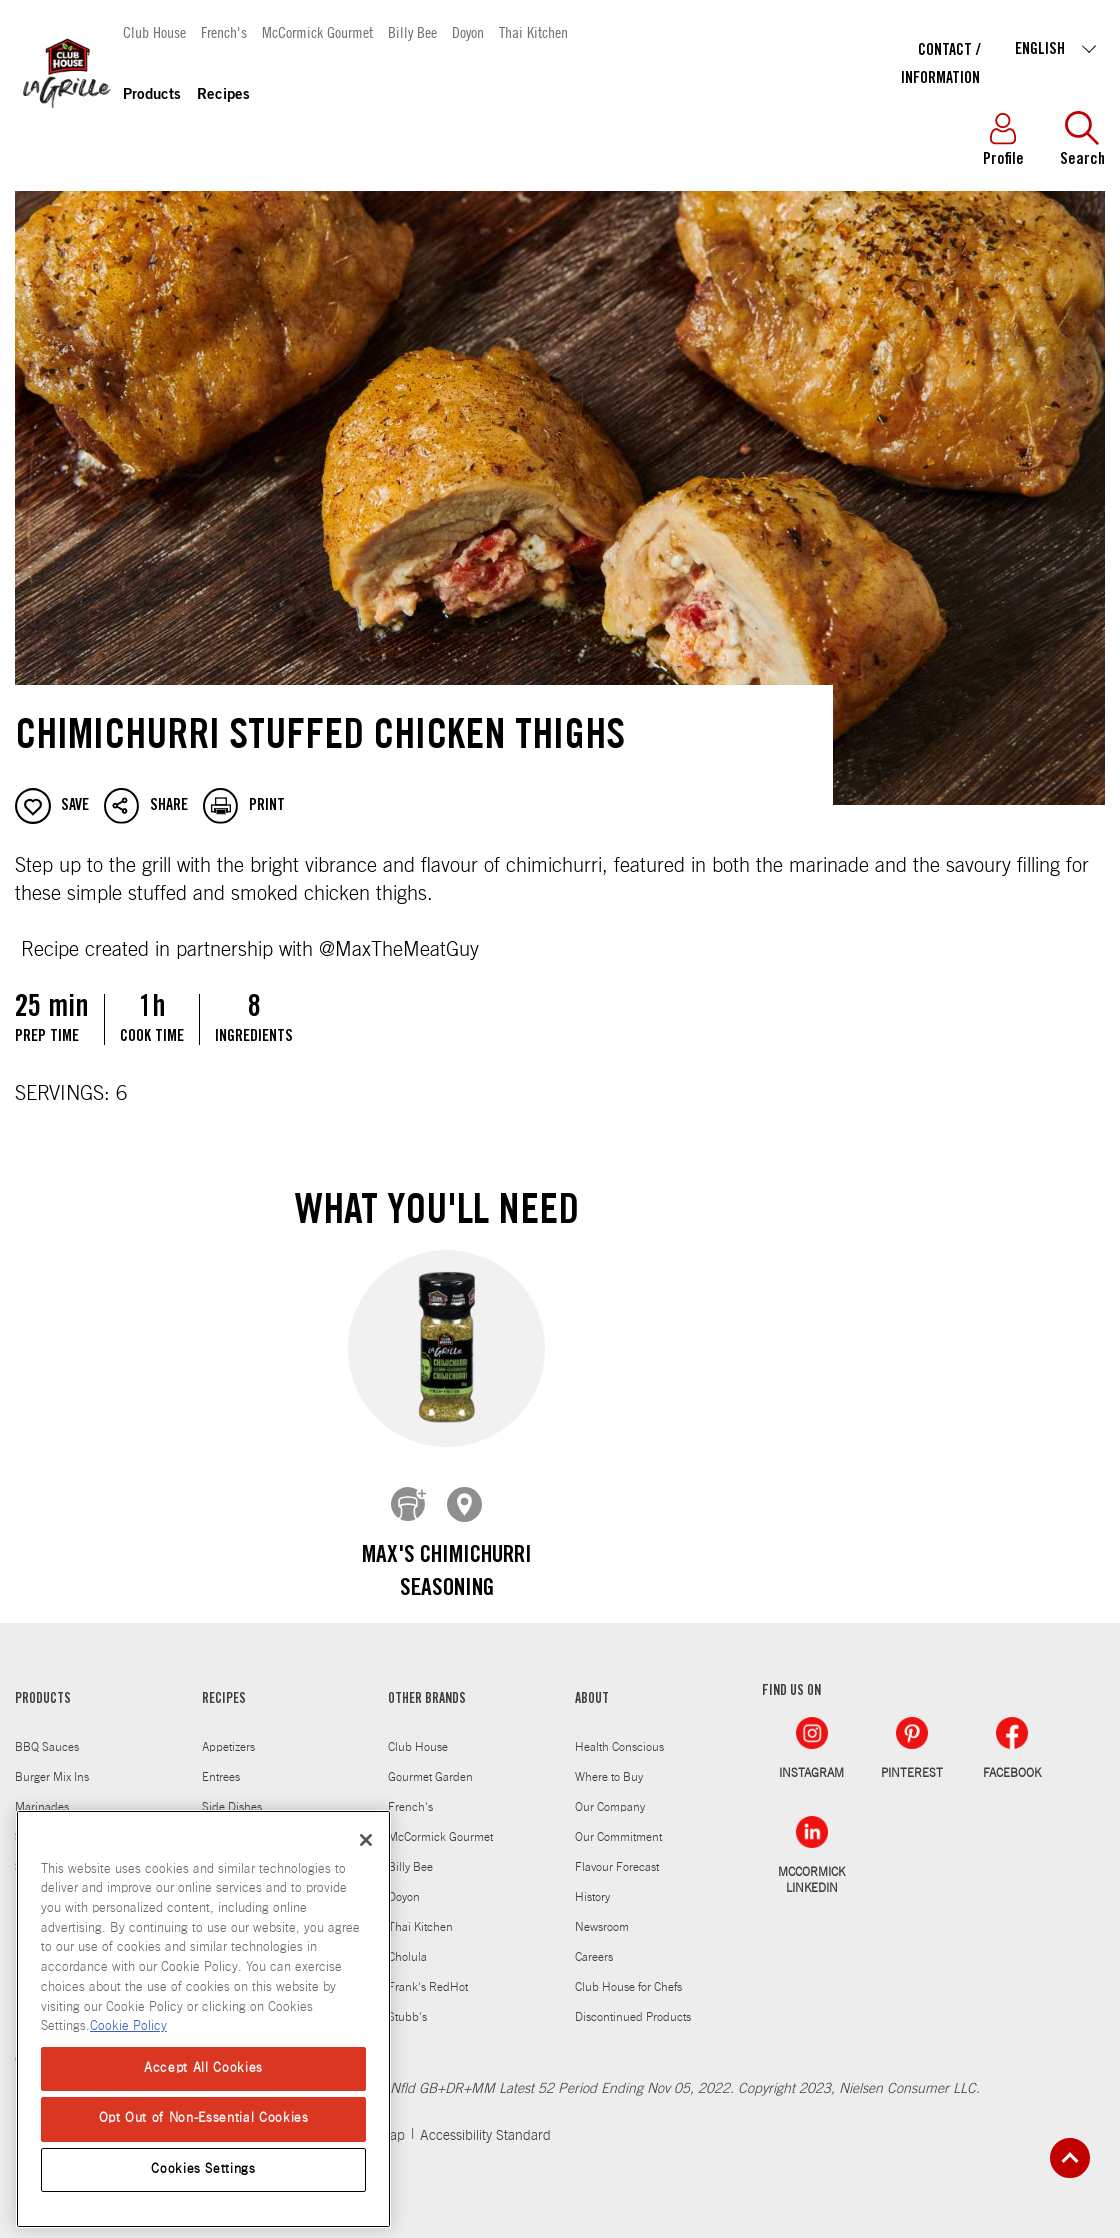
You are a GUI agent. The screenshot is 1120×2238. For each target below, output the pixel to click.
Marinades (42, 1792)
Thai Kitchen (533, 31)
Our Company (610, 1792)
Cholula (407, 1942)
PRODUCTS (43, 1685)
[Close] (366, 1840)
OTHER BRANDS (427, 1685)
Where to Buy (609, 1762)
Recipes (223, 95)
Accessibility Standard (485, 2121)
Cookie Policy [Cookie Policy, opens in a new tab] (128, 2026)
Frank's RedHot (428, 1972)
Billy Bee (412, 31)
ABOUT (592, 1685)
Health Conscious (619, 1732)
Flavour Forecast (617, 1852)
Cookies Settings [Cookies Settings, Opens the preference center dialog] (203, 2169)
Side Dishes (232, 1792)
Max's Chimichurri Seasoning (447, 1574)
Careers (594, 1942)
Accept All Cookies (203, 2068)
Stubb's (407, 2002)
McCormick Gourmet (317, 31)
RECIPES (224, 1685)
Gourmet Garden (430, 1762)
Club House (154, 31)
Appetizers (228, 1732)
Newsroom (602, 1912)
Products (152, 95)
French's (224, 31)
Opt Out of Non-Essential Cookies (204, 2118)
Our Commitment (618, 1822)
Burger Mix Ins (52, 1762)
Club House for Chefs (628, 1972)
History (592, 1882)
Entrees (221, 1762)
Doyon (468, 31)
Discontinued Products (633, 2002)
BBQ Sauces (47, 1732)
